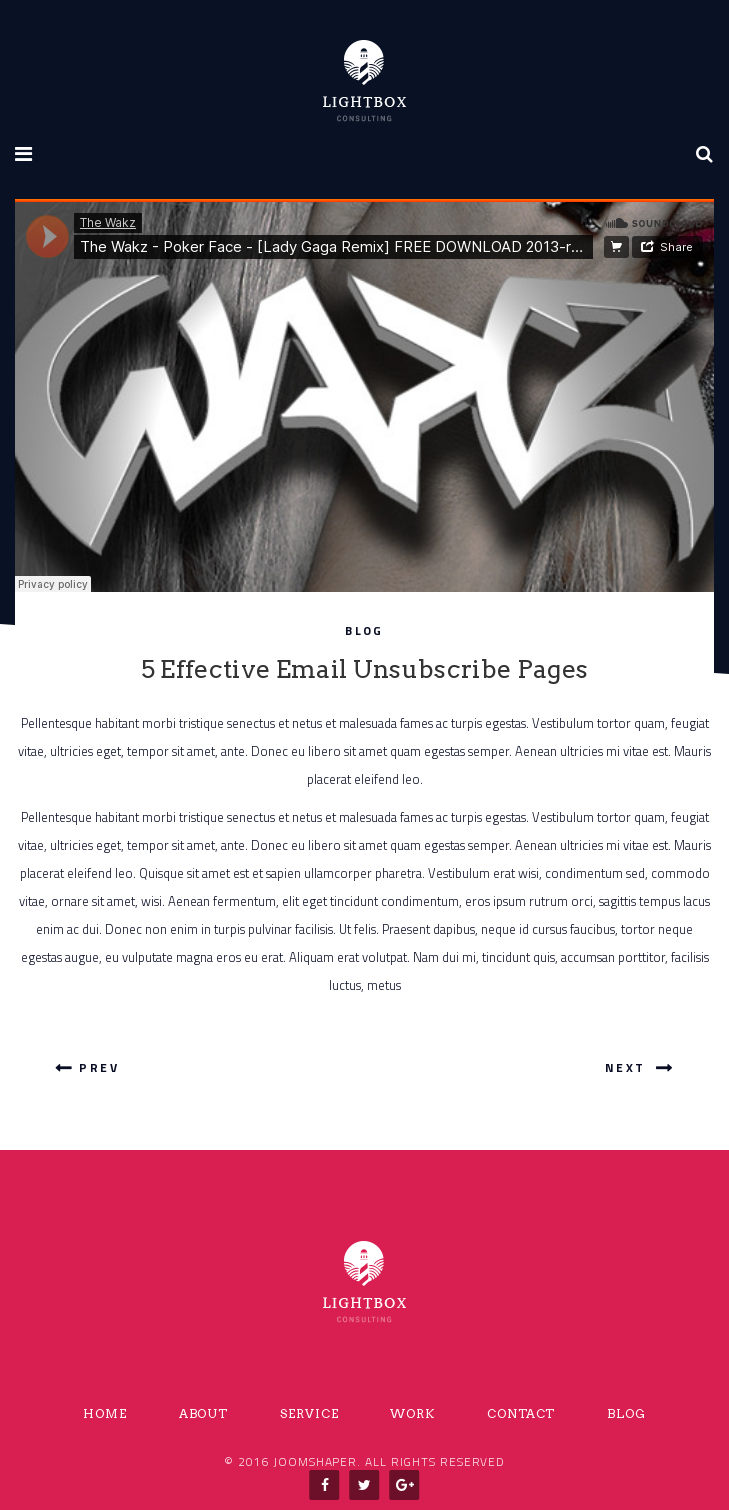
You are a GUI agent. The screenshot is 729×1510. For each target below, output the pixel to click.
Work (412, 1414)
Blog (364, 630)
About (204, 1414)
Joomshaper (315, 1461)
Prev (87, 1067)
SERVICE (309, 1414)
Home (105, 1414)
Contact (521, 1414)
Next (637, 1067)
